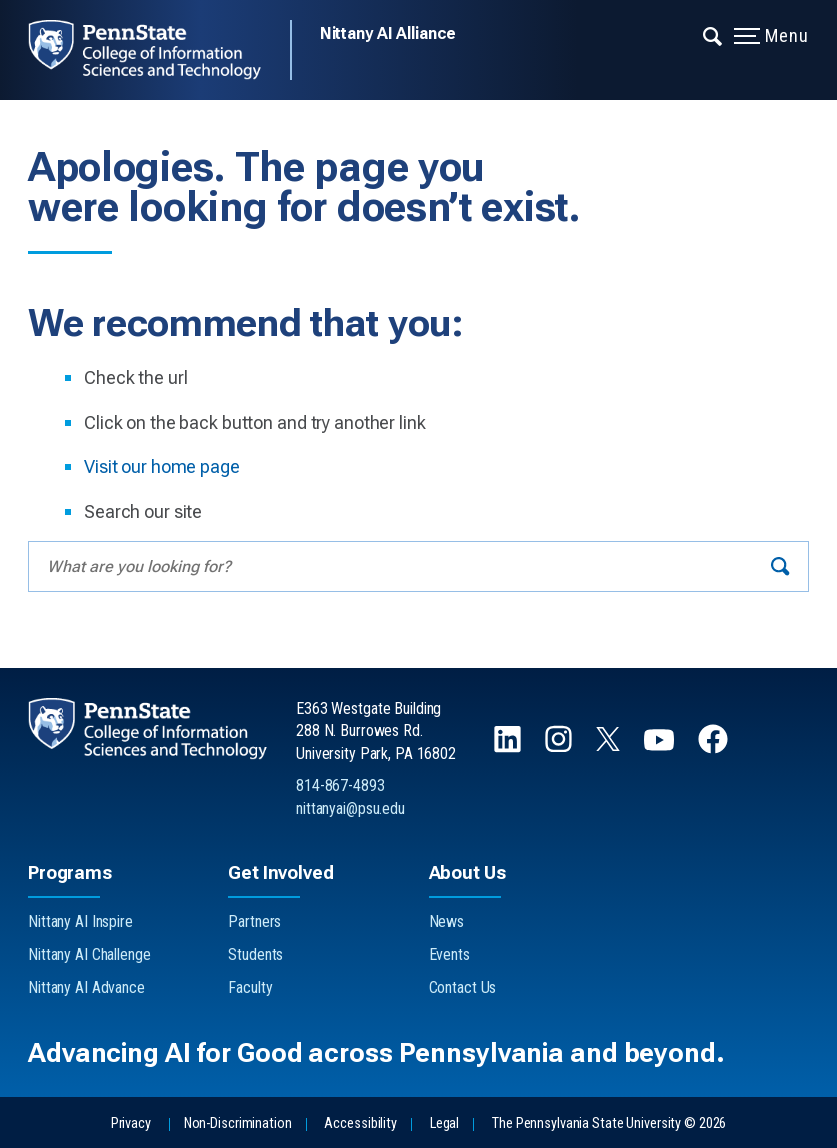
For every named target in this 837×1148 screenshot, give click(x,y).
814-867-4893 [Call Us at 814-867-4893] (340, 785)
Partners (254, 921)
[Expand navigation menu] (713, 35)
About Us (467, 872)
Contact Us (463, 987)
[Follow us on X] (610, 745)
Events (449, 954)
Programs (70, 872)
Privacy (131, 1123)
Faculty (250, 987)
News (447, 921)
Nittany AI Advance (86, 987)
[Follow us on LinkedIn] (509, 748)
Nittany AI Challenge (89, 954)
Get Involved (280, 872)
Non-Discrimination (238, 1123)
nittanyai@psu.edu (350, 808)
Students (255, 954)
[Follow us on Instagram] (560, 748)
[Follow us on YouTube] (661, 748)
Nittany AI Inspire (80, 921)
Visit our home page (162, 466)
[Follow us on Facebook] (715, 748)
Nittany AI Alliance (388, 33)
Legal (444, 1123)
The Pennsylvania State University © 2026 (609, 1123)
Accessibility (360, 1123)
